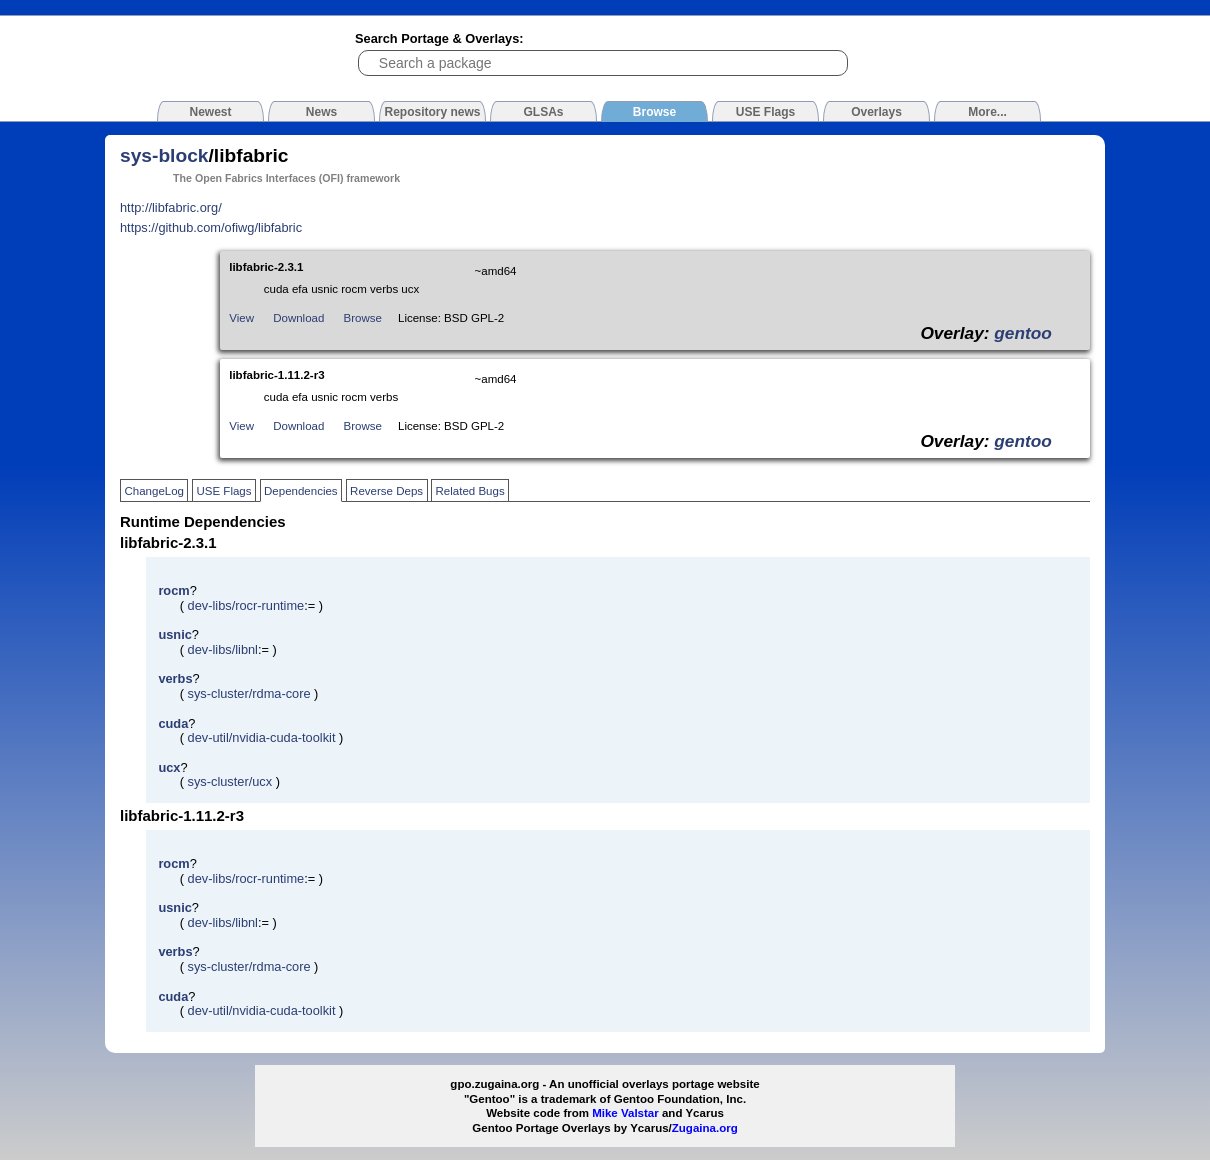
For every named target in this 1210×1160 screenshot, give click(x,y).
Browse (363, 318)
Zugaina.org (705, 1128)
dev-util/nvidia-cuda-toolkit (262, 737)
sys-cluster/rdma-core (249, 693)
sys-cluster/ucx (230, 781)
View (241, 318)
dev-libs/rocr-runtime (246, 605)
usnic (174, 634)
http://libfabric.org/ (171, 207)
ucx (169, 767)
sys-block (164, 155)
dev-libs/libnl (223, 649)
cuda (173, 723)
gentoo (1023, 333)
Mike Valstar (625, 1113)
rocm (173, 590)
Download (298, 318)
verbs (175, 678)
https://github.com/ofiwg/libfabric (211, 227)
